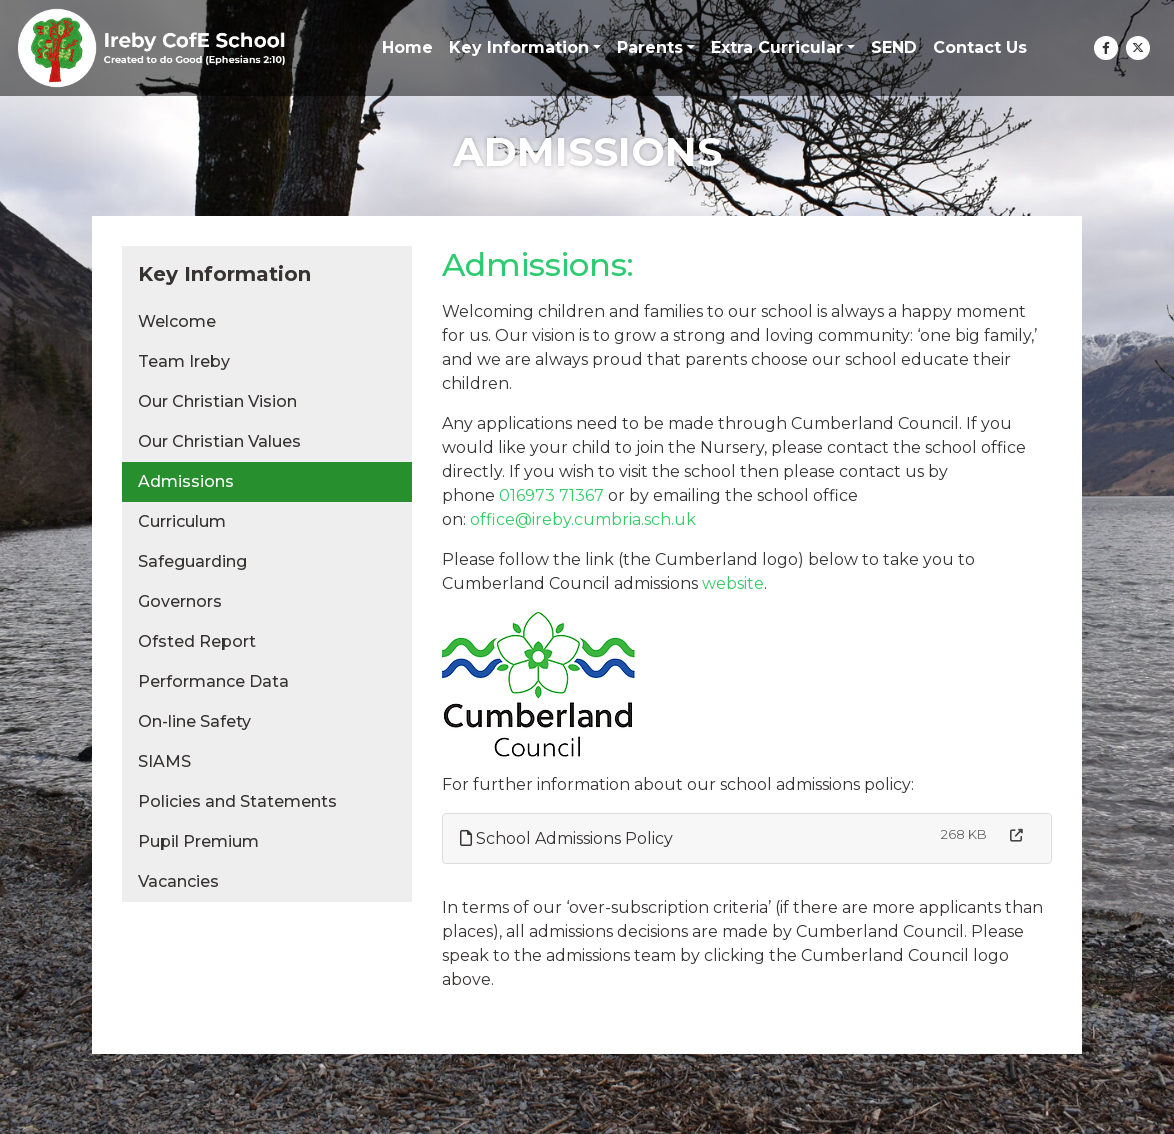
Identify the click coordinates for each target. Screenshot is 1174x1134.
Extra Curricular (777, 47)
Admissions (186, 481)
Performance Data (213, 681)
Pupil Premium (198, 841)
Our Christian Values (219, 441)
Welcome (177, 321)
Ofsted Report (197, 641)
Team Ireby (184, 361)
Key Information (519, 47)
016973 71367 (551, 495)
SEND (894, 47)
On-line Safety (194, 721)
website (733, 583)
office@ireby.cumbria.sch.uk (583, 519)
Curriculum (182, 521)
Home (407, 47)
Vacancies (178, 881)
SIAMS (164, 761)
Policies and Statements (237, 801)
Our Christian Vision (217, 401)
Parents (650, 47)
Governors (180, 601)
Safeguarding (192, 561)
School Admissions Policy (566, 838)
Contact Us (980, 47)
